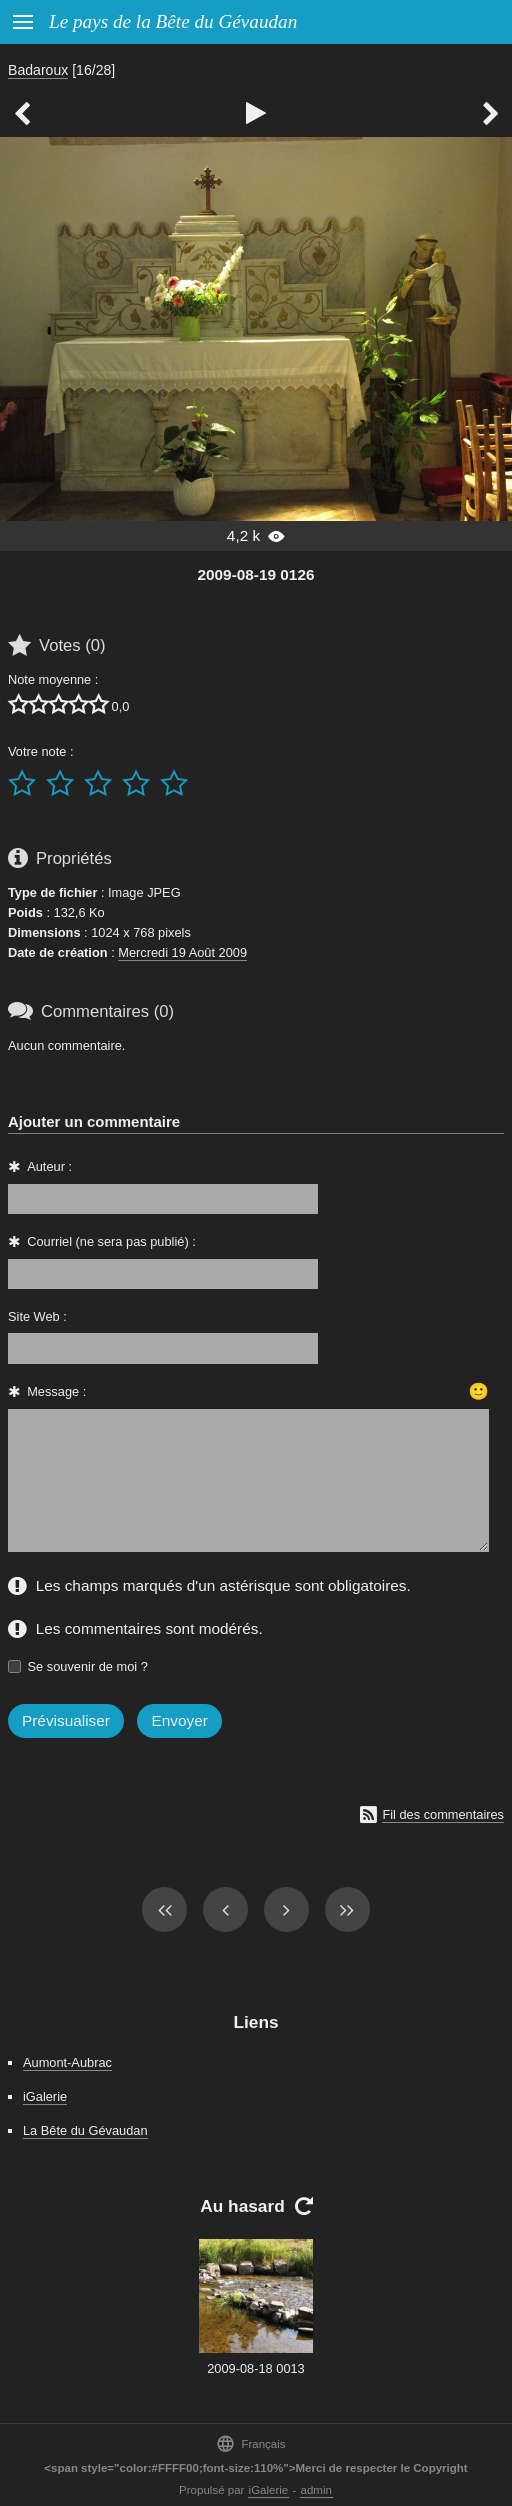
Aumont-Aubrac (67, 2062)
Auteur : (49, 1166)
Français (250, 2443)
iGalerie (45, 2096)
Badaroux (38, 70)
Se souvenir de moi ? (88, 1666)
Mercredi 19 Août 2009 (182, 952)
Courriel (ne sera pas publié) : (111, 1241)
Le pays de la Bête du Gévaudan (173, 21)
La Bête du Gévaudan (85, 2130)
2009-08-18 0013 (255, 2368)
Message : (56, 1391)
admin (316, 2490)
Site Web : (37, 1316)
